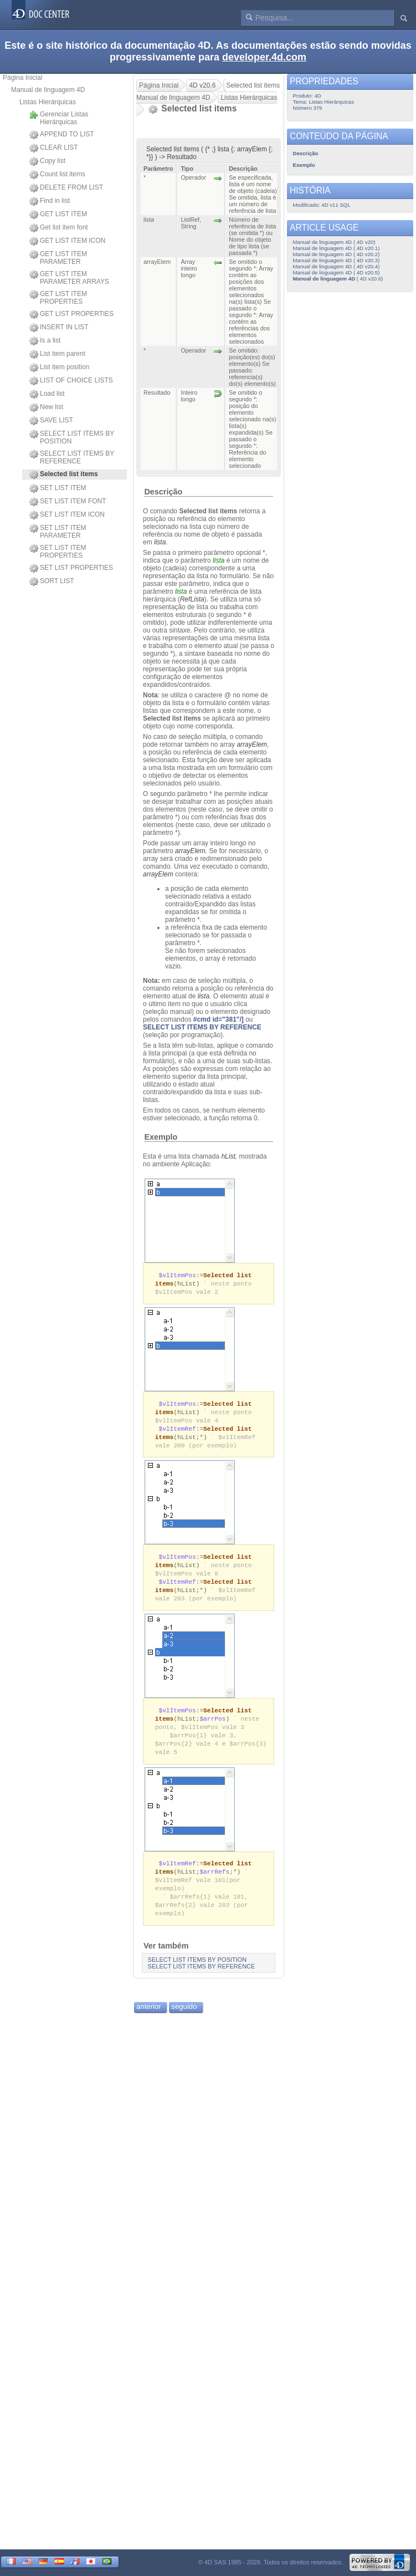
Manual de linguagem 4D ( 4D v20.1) (336, 248)
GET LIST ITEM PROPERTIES (58, 297)
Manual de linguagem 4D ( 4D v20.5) (336, 272)
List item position (59, 367)
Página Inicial (22, 77)
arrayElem (252, 744)
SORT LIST (51, 581)
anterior (148, 2022)
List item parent (57, 354)
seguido (184, 2022)
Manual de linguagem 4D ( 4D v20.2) (336, 254)
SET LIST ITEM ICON (67, 515)
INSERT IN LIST (59, 327)
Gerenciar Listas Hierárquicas (58, 118)
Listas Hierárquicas (47, 102)
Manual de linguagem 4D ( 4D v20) (334, 242)
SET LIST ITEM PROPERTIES (57, 551)
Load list (47, 394)
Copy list (47, 161)
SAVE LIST (51, 420)
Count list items (57, 174)
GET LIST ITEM (58, 214)
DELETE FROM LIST (66, 187)
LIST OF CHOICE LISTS (71, 380)
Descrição (163, 491)
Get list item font (58, 227)
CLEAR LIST (53, 148)
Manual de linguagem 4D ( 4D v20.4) (336, 266)
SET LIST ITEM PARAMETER (57, 531)
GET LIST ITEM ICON (67, 241)
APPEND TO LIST (61, 134)
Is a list (44, 340)
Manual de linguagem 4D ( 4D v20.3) (336, 260)
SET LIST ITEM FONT (67, 501)
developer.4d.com (264, 57)
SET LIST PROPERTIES (71, 568)
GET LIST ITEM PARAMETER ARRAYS (69, 277)
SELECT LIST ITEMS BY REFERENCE (71, 457)
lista (160, 542)
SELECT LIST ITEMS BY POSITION (71, 437)
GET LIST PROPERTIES (71, 314)
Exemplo (160, 1137)
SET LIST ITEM (57, 488)
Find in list (49, 201)
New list (46, 407)
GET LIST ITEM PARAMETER (58, 258)
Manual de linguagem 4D (48, 90)
